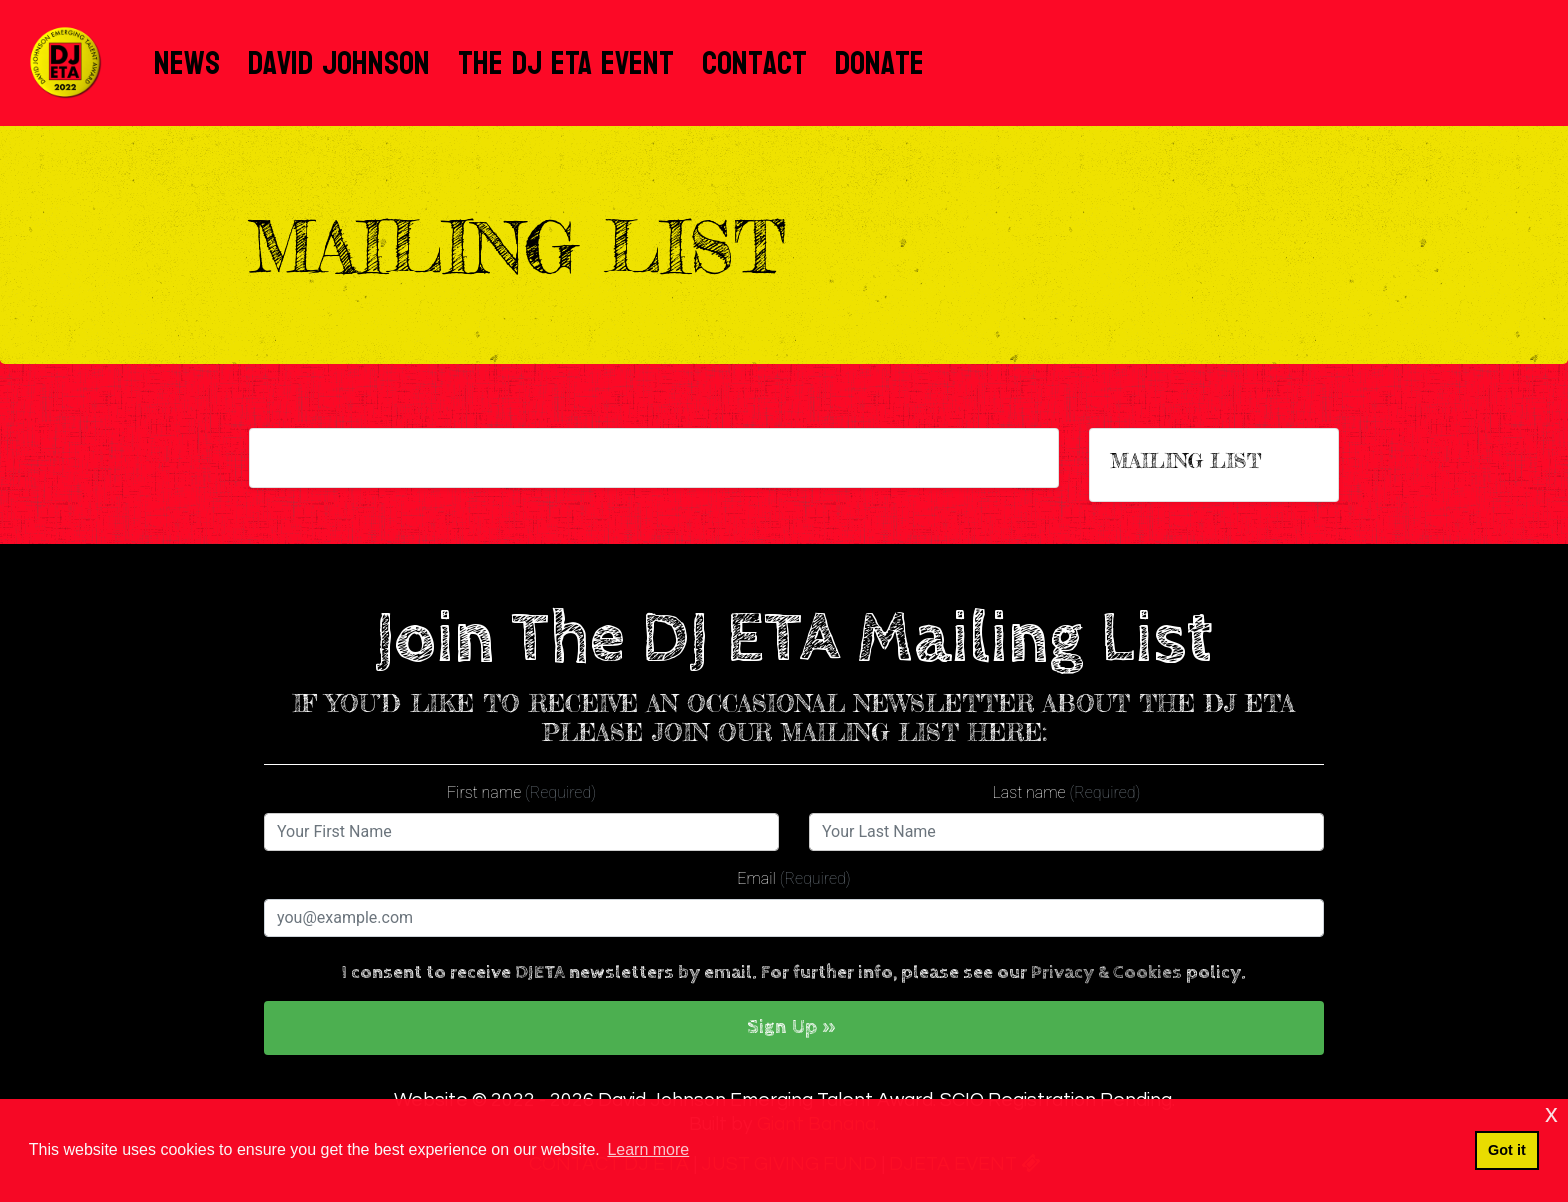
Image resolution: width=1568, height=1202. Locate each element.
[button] (794, 1028)
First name (521, 792)
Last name (1067, 792)
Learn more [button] (648, 1149)
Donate (879, 63)
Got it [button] (1507, 1150)
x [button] (1551, 1113)
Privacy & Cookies (1106, 972)
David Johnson (339, 63)
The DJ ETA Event (566, 63)
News (187, 63)
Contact (754, 63)
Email (793, 878)
